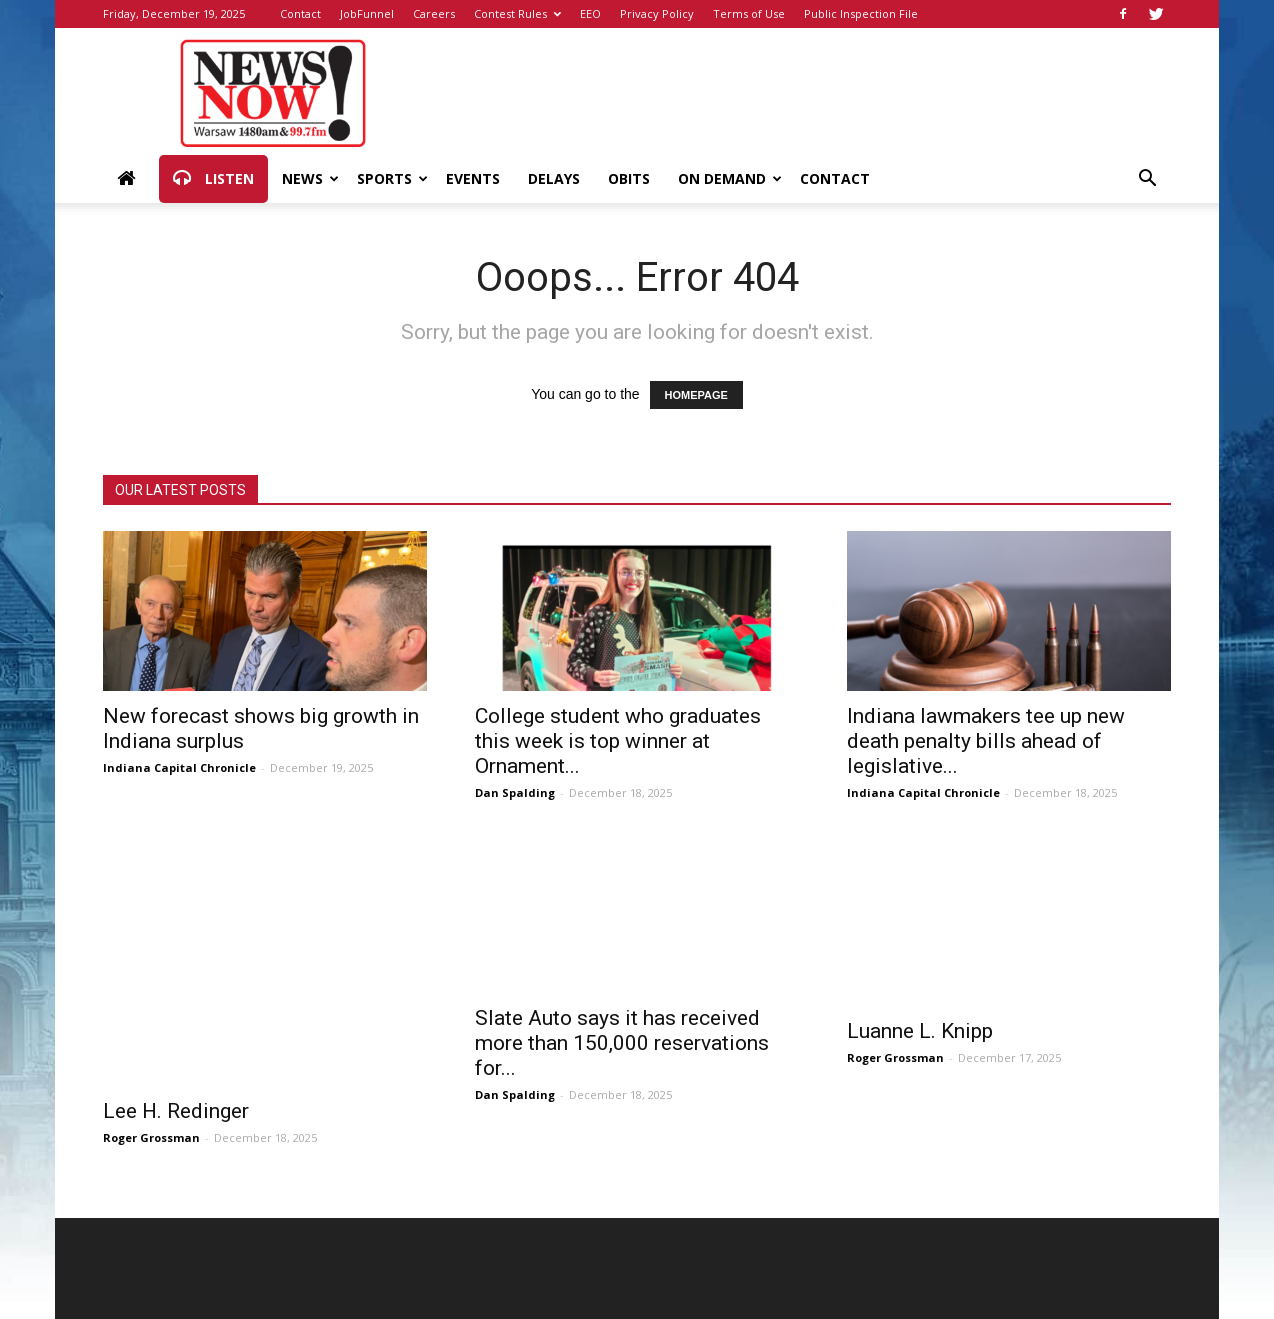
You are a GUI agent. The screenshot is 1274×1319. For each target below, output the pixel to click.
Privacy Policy (657, 13)
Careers (434, 13)
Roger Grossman (151, 1137)
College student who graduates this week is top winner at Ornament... (618, 741)
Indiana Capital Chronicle (179, 767)
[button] (1147, 180)
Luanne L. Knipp (920, 1031)
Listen (213, 179)
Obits (629, 178)
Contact (300, 13)
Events (473, 178)
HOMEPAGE (696, 395)
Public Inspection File (861, 13)
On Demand (730, 178)
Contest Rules (517, 13)
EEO (590, 13)
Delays (554, 178)
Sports (392, 178)
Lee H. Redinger (176, 1111)
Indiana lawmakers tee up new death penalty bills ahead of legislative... (986, 741)
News (310, 178)
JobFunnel (367, 13)
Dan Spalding (515, 792)
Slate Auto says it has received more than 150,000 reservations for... (622, 1043)
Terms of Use (749, 13)
